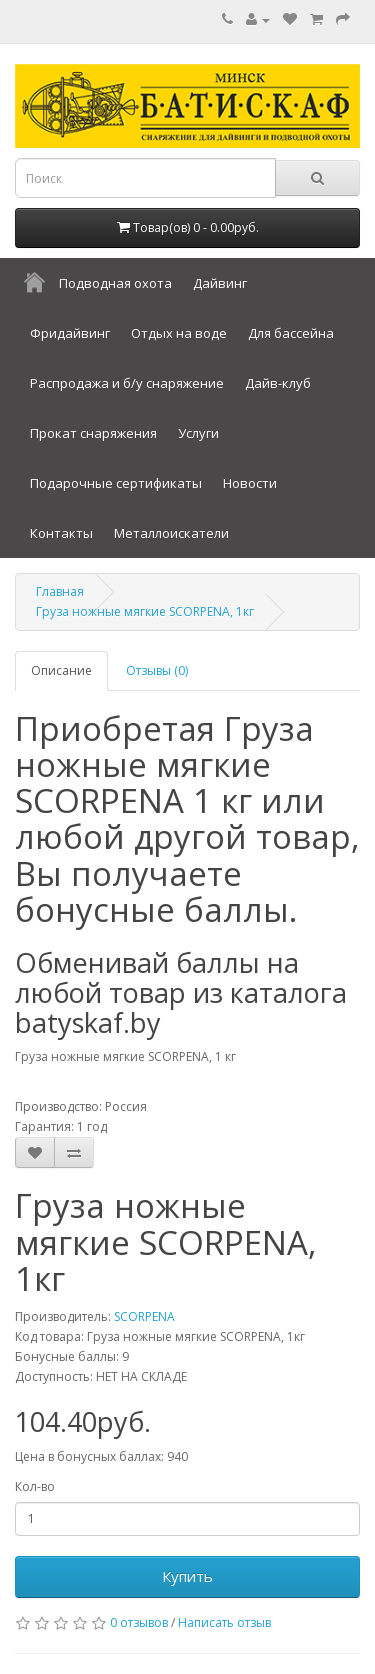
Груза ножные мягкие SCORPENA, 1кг (145, 611)
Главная (60, 591)
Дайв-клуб (278, 383)
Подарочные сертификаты (116, 483)
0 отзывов (139, 1622)
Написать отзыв (224, 1622)
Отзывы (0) (157, 670)
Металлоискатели (171, 533)
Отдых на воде (179, 333)
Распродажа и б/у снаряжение (127, 383)
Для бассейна (291, 333)
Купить (187, 1576)
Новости (250, 483)
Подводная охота (115, 283)
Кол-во (35, 1486)
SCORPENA (144, 1316)
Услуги (198, 433)
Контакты (61, 533)
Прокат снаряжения (93, 433)
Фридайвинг (70, 333)
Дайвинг (220, 283)
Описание (61, 670)
